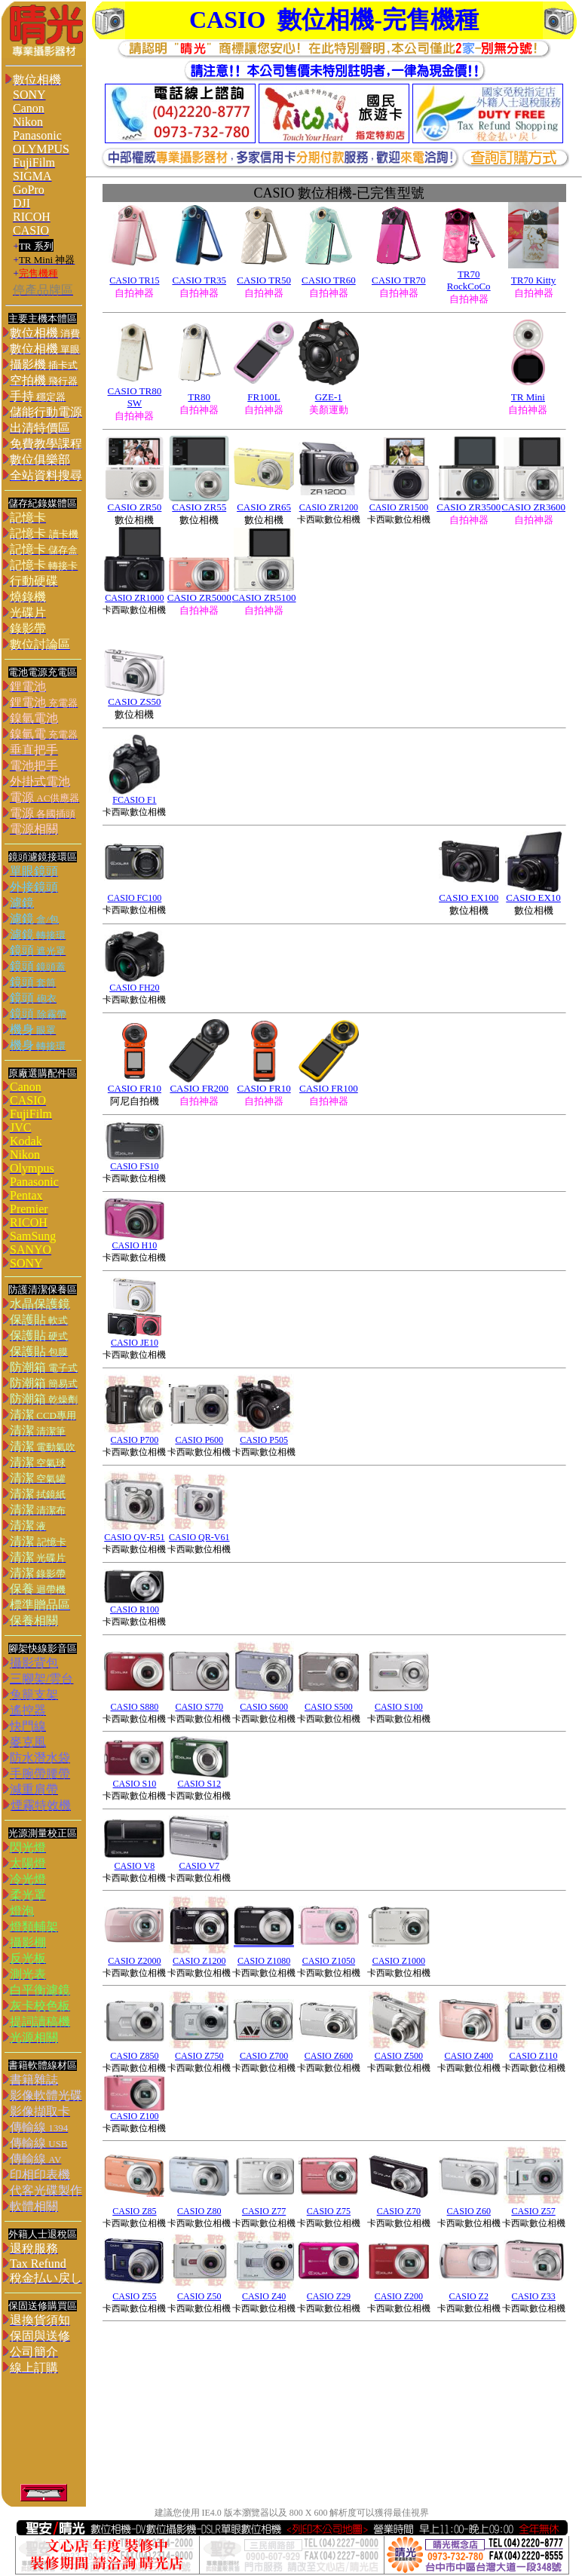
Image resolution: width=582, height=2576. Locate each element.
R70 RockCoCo (469, 280)
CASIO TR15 (134, 280)
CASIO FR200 (199, 1088)
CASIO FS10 (134, 1166)
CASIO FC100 (135, 898)
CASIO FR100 (328, 1088)
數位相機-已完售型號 (338, 193)
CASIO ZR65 (264, 507)
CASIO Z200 (399, 2296)
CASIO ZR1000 (134, 598)
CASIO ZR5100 (264, 597)
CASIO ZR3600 (533, 507)
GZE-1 (328, 397)
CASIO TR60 (329, 280)
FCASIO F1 (134, 800)
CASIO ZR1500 (398, 507)
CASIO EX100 (468, 897)
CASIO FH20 (134, 987)
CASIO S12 (199, 1783)
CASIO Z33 (533, 2296)
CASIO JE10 (134, 1342)
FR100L (263, 397)
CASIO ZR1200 (328, 507)
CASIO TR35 (199, 280)
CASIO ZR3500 (468, 507)
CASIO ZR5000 (199, 597)
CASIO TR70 (399, 280)
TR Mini (528, 397)
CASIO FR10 (134, 1088)
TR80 (199, 397)
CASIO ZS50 (134, 701)
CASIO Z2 (469, 2296)
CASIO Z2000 (134, 1961)
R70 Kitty (536, 280)
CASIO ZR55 (199, 507)
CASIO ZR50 (134, 507)
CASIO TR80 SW (135, 397)
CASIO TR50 (264, 280)
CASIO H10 (135, 1245)
